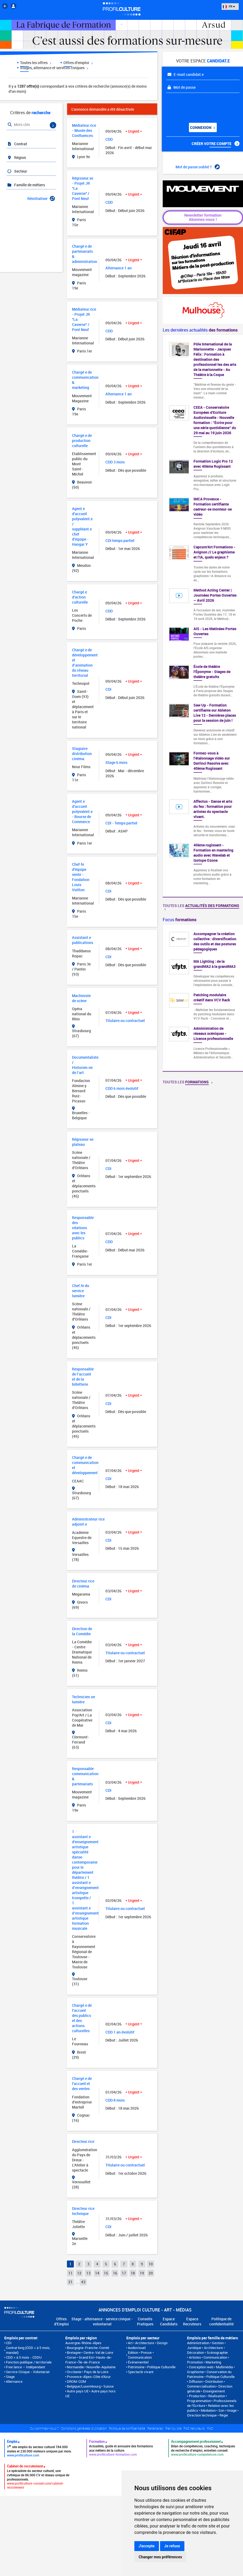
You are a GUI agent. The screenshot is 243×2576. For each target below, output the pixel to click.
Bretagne (74, 2352)
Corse (71, 2357)
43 (83, 2281)
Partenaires (155, 2428)
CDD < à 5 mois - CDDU (24, 2357)
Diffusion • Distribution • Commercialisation (206, 2384)
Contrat (17, 143)
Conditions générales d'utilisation (84, 2428)
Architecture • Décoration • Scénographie (207, 2350)
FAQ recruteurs (194, 2428)
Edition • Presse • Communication (141, 2355)
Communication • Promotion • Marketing (208, 2360)
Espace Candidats (168, 2321)
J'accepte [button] (147, 2546)
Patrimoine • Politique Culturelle (152, 2367)
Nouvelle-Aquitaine (101, 2367)
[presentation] (198, 106)
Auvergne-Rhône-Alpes (83, 2342)
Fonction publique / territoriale (29, 2362)
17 (124, 2273)
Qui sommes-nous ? (44, 2428)
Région (16, 157)
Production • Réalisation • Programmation (207, 2398)
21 (70, 2281)
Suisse (108, 2386)
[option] (203, 998)
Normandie (75, 2367)
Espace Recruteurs (192, 2321)
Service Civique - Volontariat (28, 2371)
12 (79, 2273)
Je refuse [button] (172, 2546)
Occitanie (74, 2371)
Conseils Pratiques (145, 2321)
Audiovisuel (137, 2347)
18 (133, 2273)
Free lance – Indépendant (25, 2367)
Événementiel (138, 2362)
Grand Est (86, 2357)
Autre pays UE (78, 2391)
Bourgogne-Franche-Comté (88, 2347)
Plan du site (173, 2428)
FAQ (210, 2428)
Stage (10, 2376)
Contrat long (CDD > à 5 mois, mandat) (28, 2350)
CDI (9, 2342)
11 (70, 2273)
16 (115, 2273)
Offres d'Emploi (61, 2321)
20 (151, 2273)
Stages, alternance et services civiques (54, 67)
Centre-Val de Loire (98, 2352)
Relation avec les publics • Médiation (210, 2408)
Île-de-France (89, 2362)
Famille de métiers (26, 184)
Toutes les (201, 906)
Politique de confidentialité (221, 2321)
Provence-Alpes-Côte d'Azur (89, 2376)
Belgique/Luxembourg (84, 2386)
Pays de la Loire (96, 2371)
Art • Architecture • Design (148, 2342)
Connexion (202, 127)
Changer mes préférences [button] (160, 2557)
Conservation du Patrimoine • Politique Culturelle (211, 2374)
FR (229, 6)
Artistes (195, 2357)
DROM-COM (76, 2381)
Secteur (17, 171)
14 (97, 2273)
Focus (179, 920)
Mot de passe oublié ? (198, 167)
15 (106, 2273)
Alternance (14, 2381)
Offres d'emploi (78, 62)
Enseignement (214, 2391)
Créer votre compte (216, 143)
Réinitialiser (41, 198)
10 (151, 2263)
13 (88, 2273)
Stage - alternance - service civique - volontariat (102, 2321)
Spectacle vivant (140, 2371)
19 (142, 2273)
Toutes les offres (35, 62)
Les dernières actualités (200, 330)
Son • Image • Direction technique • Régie (212, 2413)
